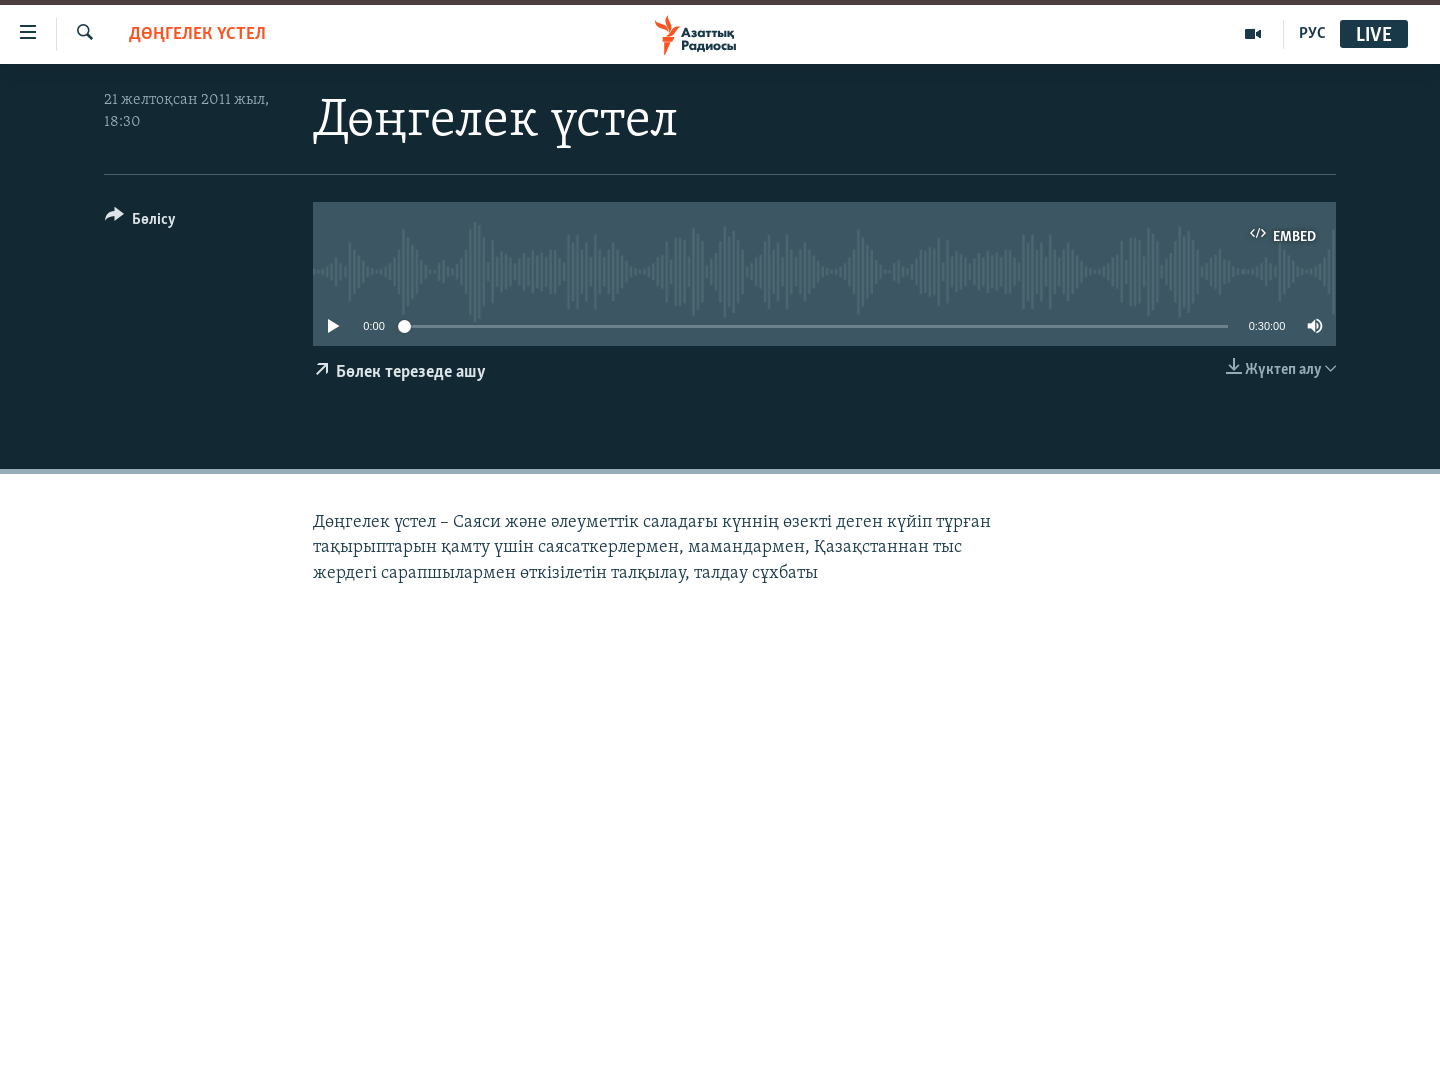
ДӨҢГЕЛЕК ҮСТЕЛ (197, 34)
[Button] (140, 222)
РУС (1312, 34)
